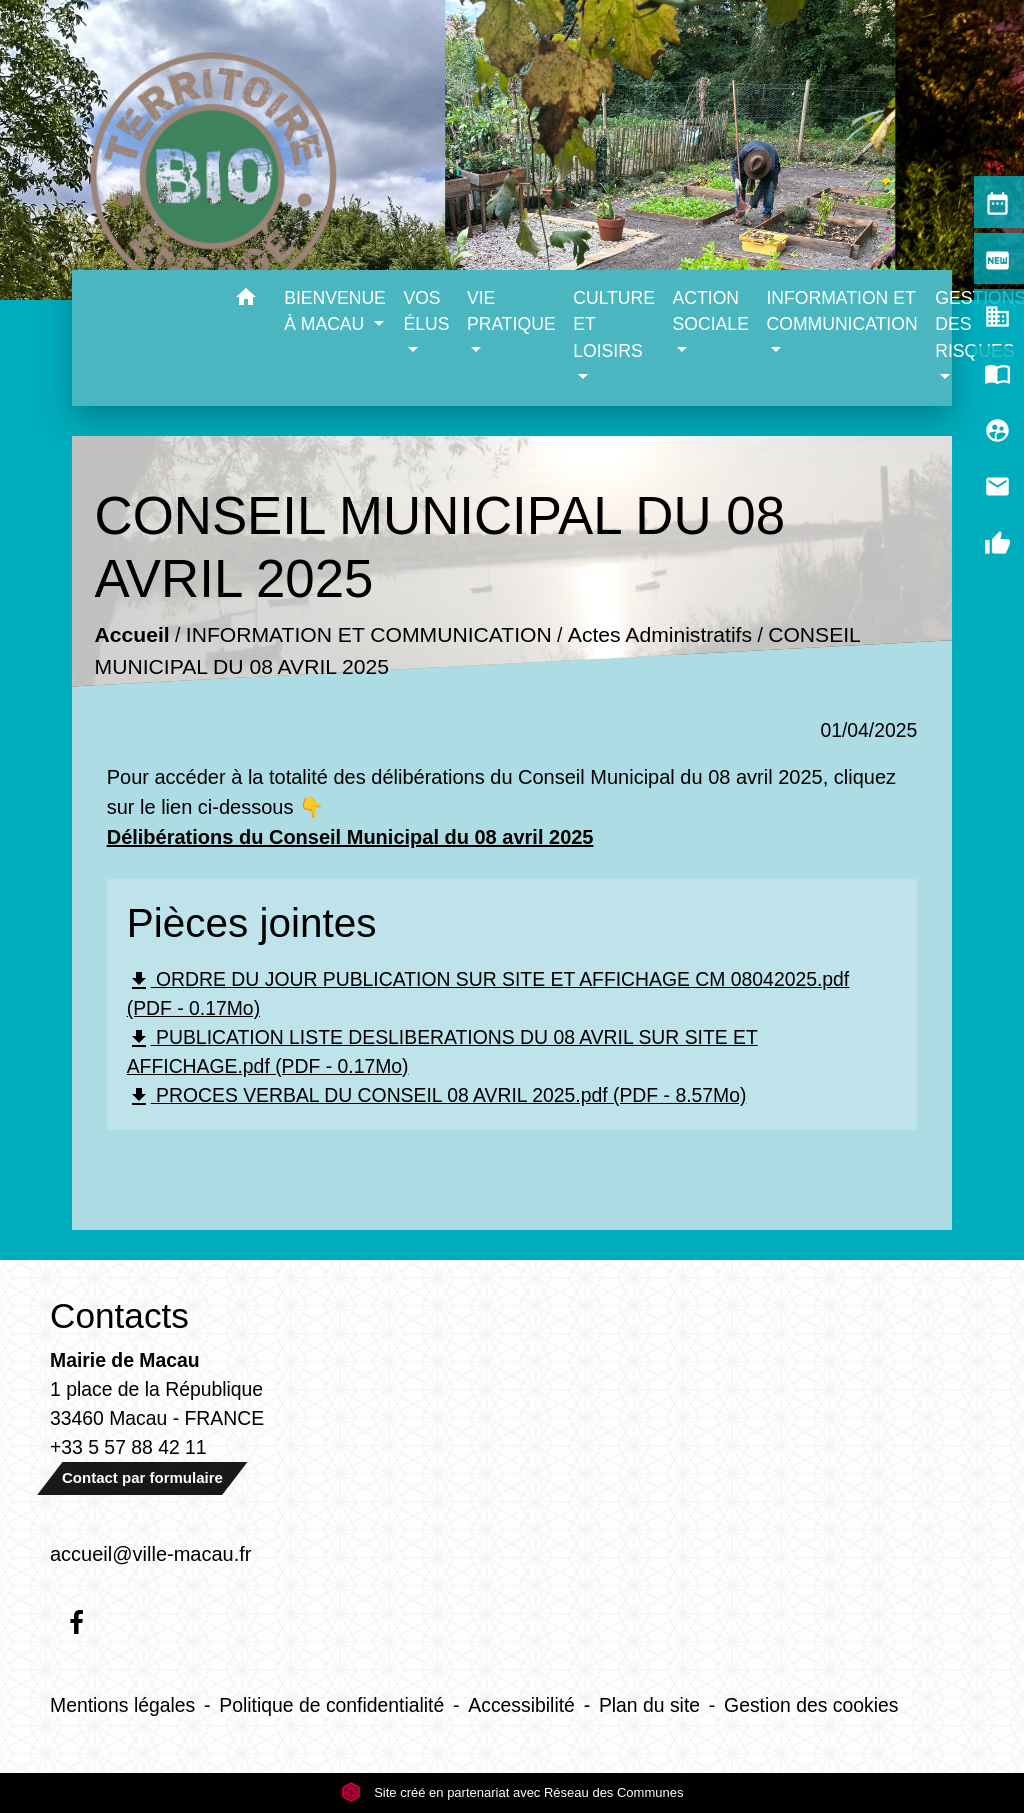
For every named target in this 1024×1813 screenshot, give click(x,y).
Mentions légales (122, 1705)
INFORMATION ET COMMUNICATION (369, 635)
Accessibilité (521, 1705)
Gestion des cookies (811, 1705)
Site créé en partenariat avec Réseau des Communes (512, 1792)
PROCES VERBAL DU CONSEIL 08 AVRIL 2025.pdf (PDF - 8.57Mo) (437, 1096)
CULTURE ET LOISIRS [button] (614, 324)
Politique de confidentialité (331, 1705)
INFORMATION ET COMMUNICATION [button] (841, 311)
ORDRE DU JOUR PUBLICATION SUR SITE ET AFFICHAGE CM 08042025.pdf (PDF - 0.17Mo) (488, 993)
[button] (245, 300)
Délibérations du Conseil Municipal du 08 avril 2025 (350, 837)
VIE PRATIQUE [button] (511, 311)
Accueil (131, 635)
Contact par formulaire (142, 1477)
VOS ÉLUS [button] (426, 311)
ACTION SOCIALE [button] (711, 311)
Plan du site (649, 1705)
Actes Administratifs (660, 635)
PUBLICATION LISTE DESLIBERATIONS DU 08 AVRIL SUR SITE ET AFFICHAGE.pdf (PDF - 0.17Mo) (442, 1051)
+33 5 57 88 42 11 (128, 1447)
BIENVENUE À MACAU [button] (335, 311)
